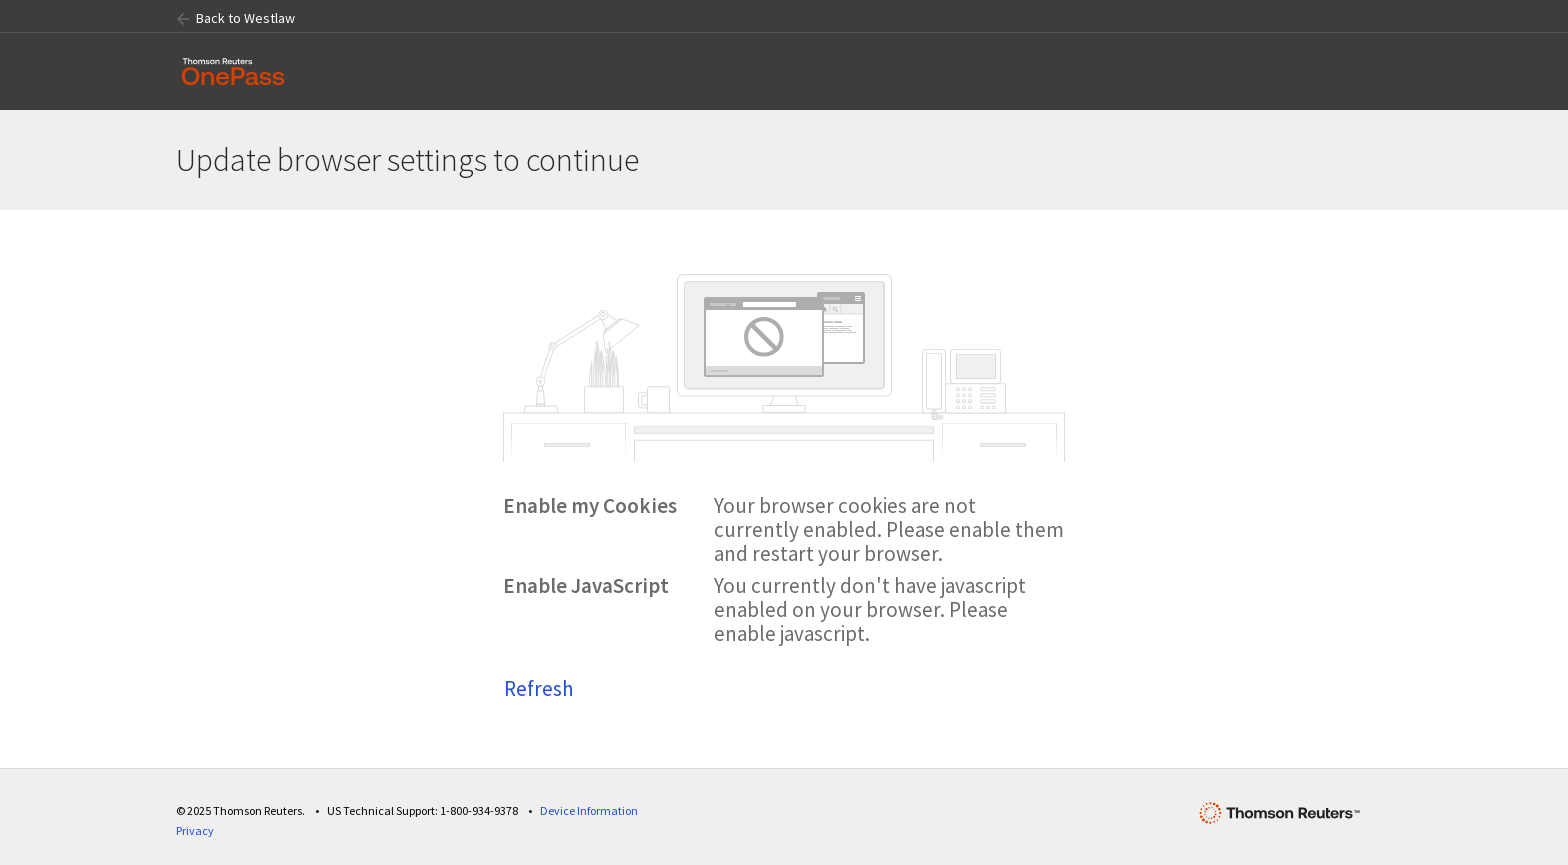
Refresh (539, 688)
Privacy (195, 830)
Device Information (589, 810)
